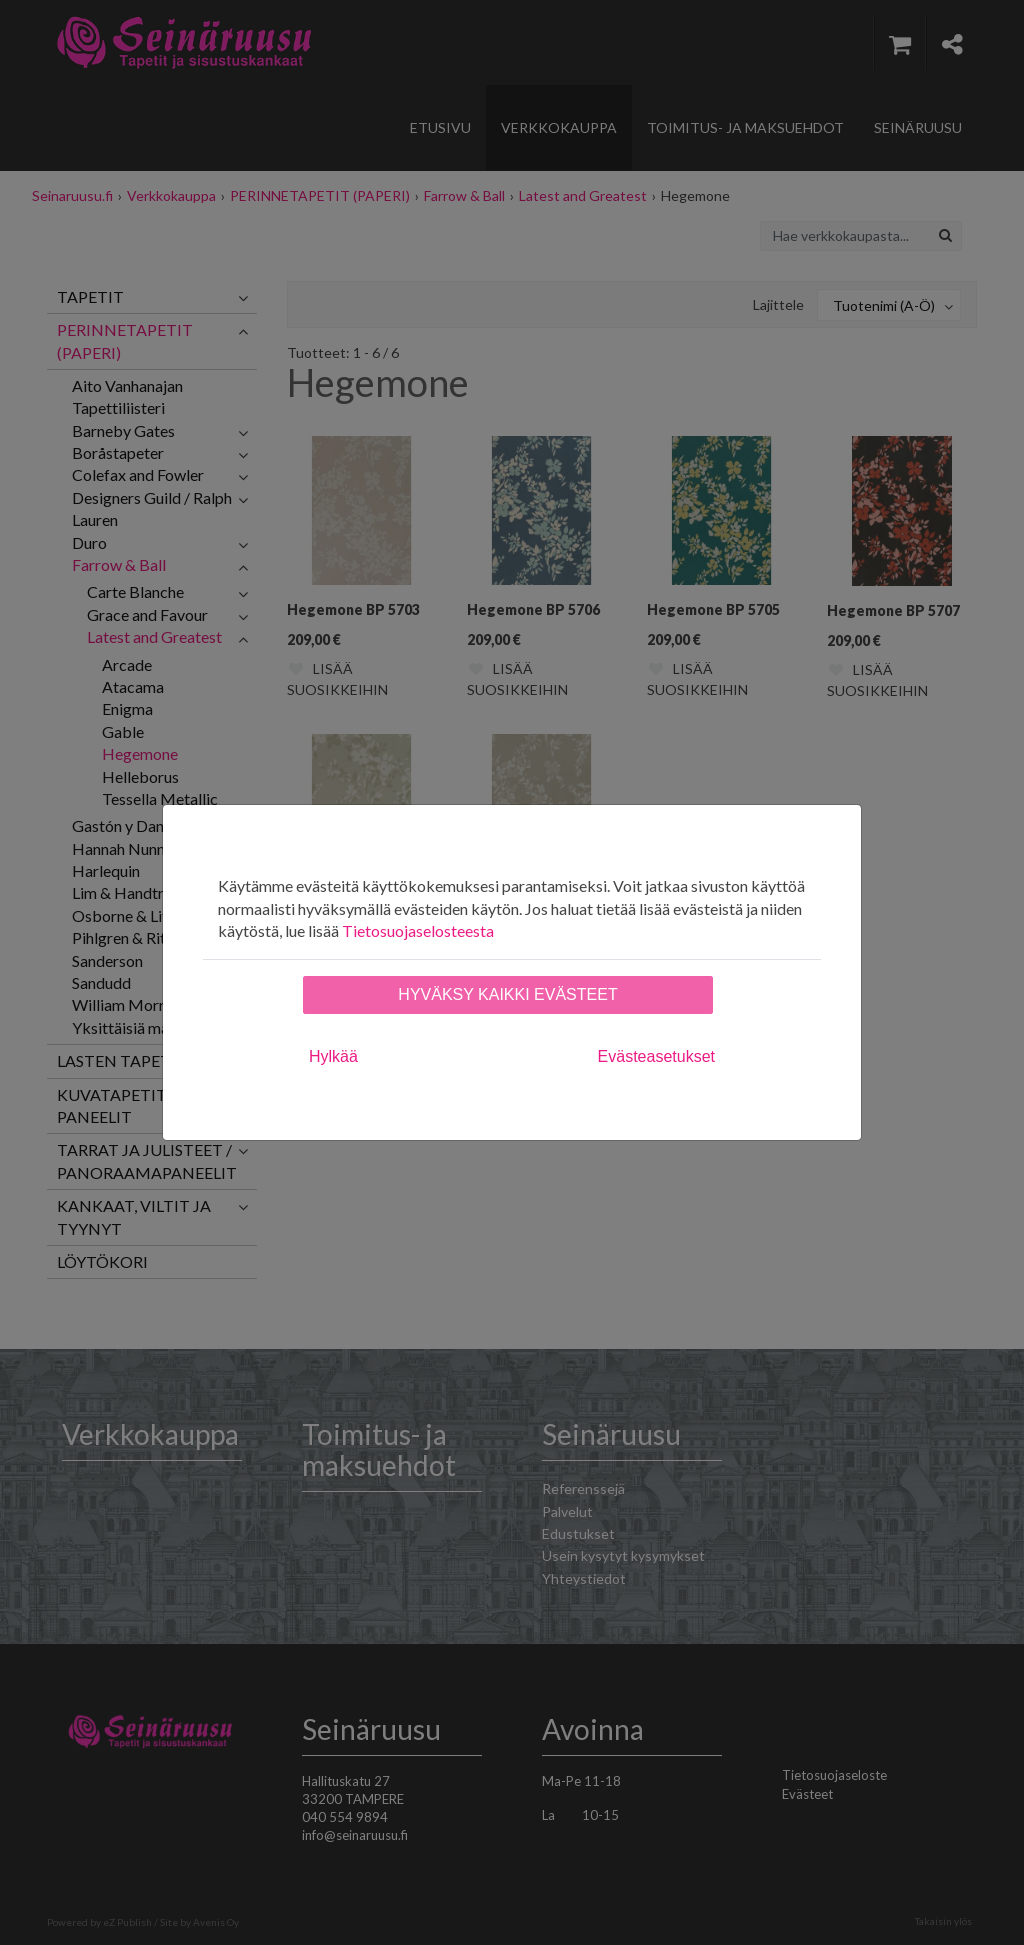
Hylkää (333, 1056)
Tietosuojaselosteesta (418, 930)
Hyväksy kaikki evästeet (507, 994)
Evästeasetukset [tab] (656, 1056)
